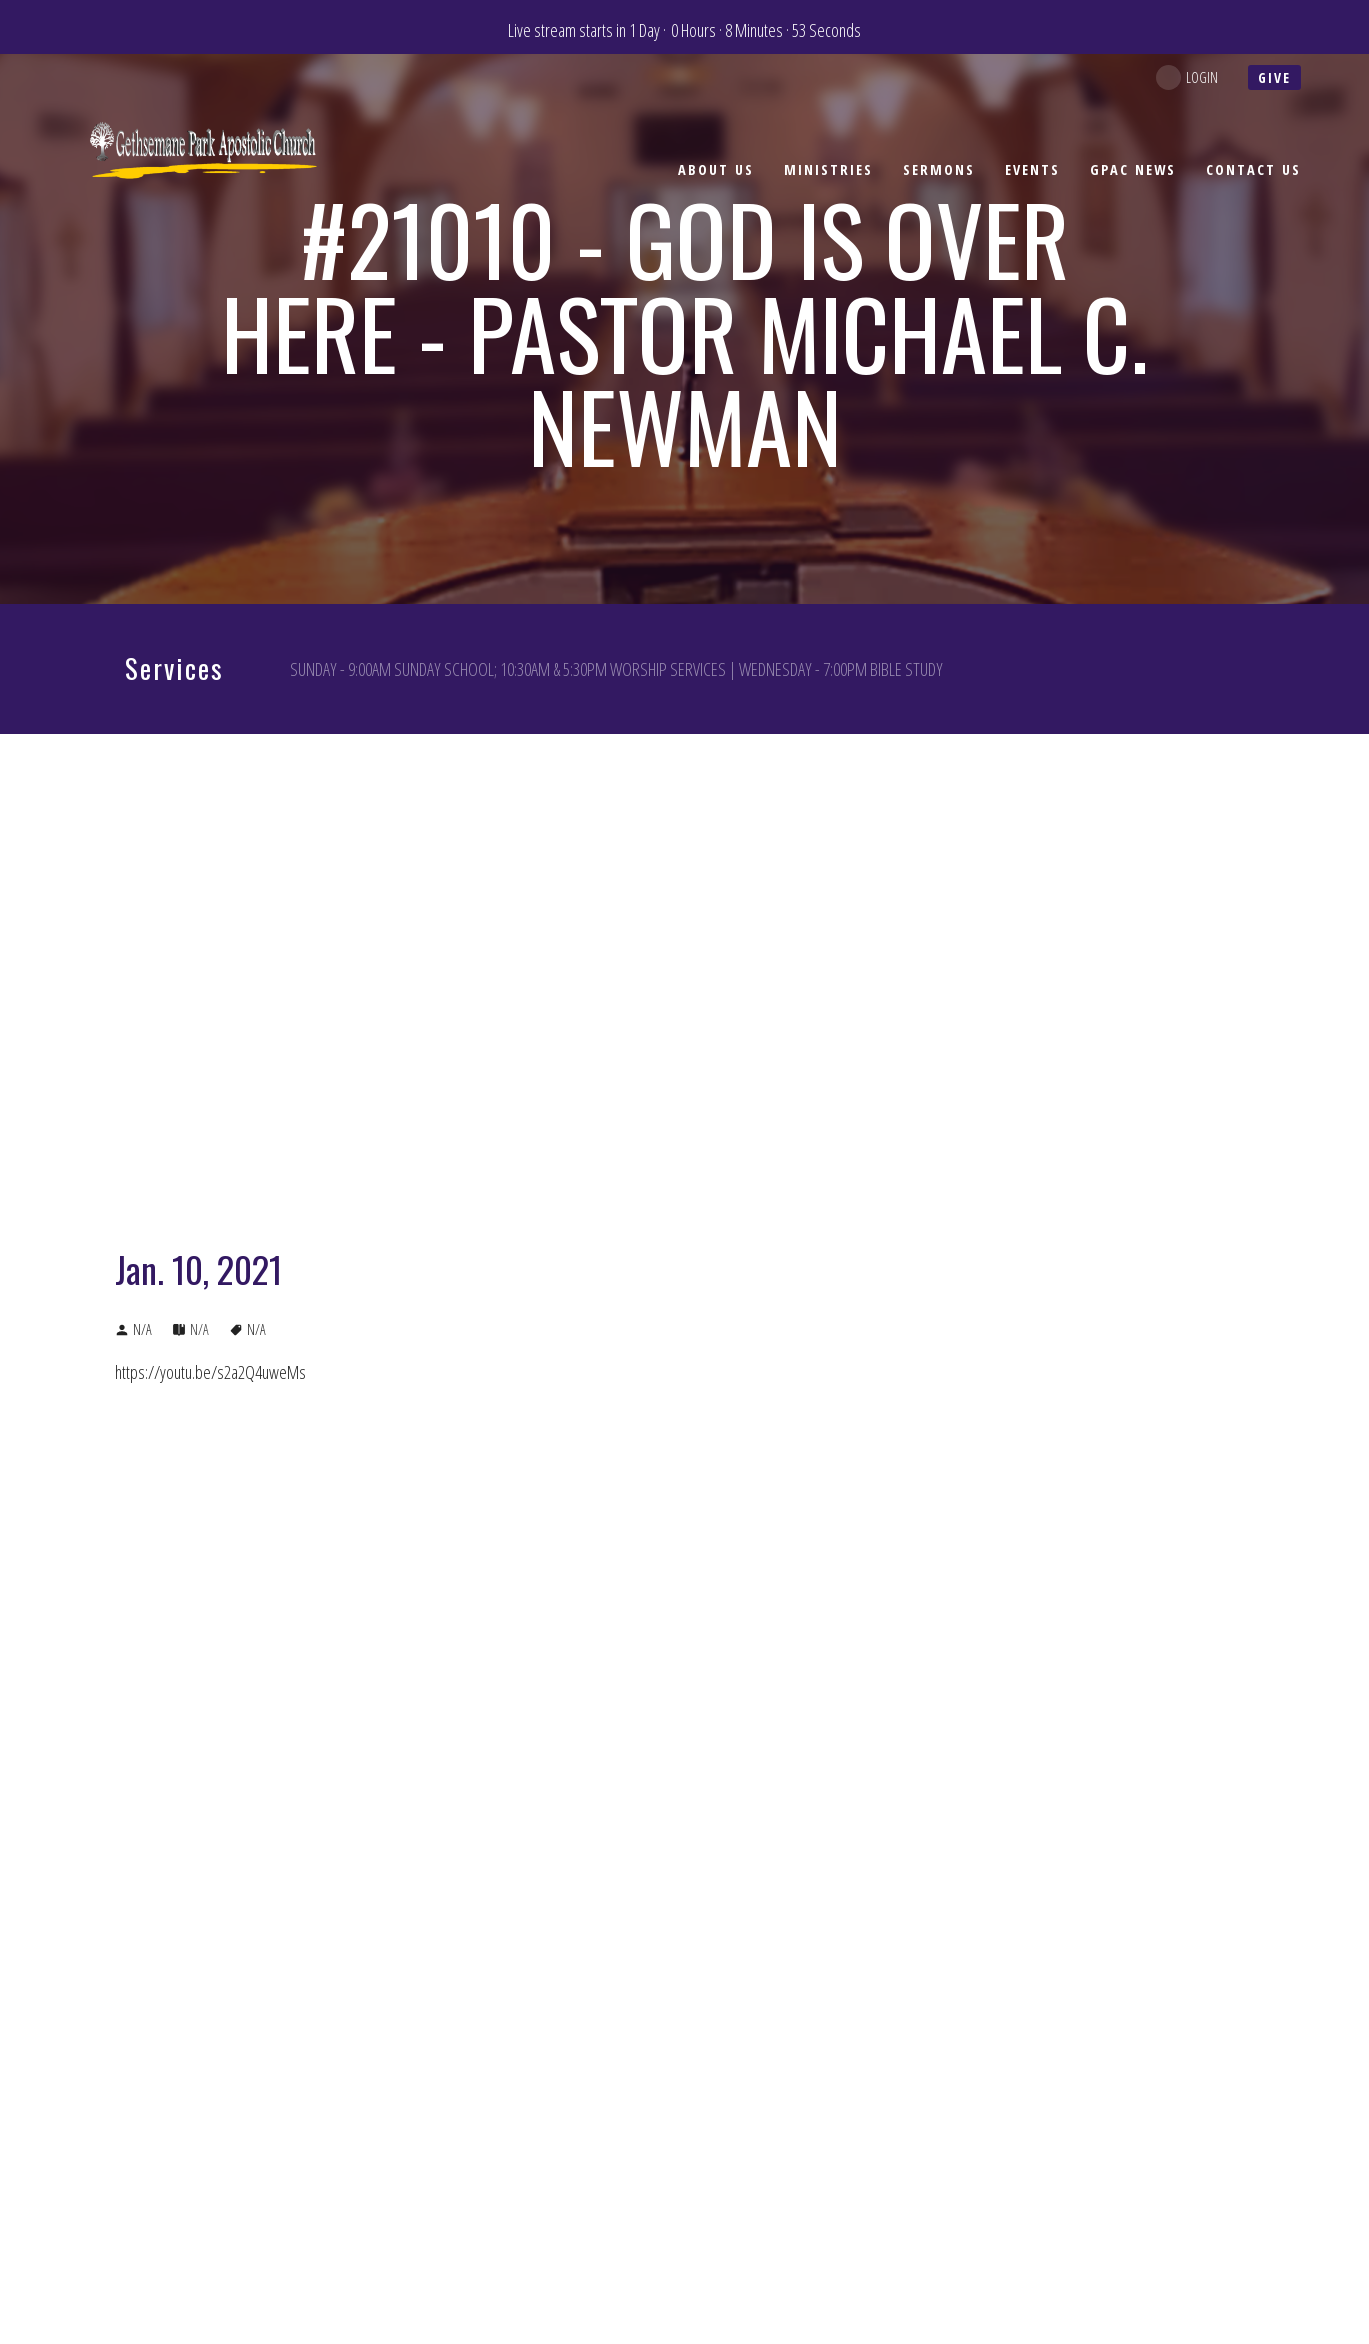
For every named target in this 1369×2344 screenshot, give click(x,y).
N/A (199, 1329)
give (1274, 77)
